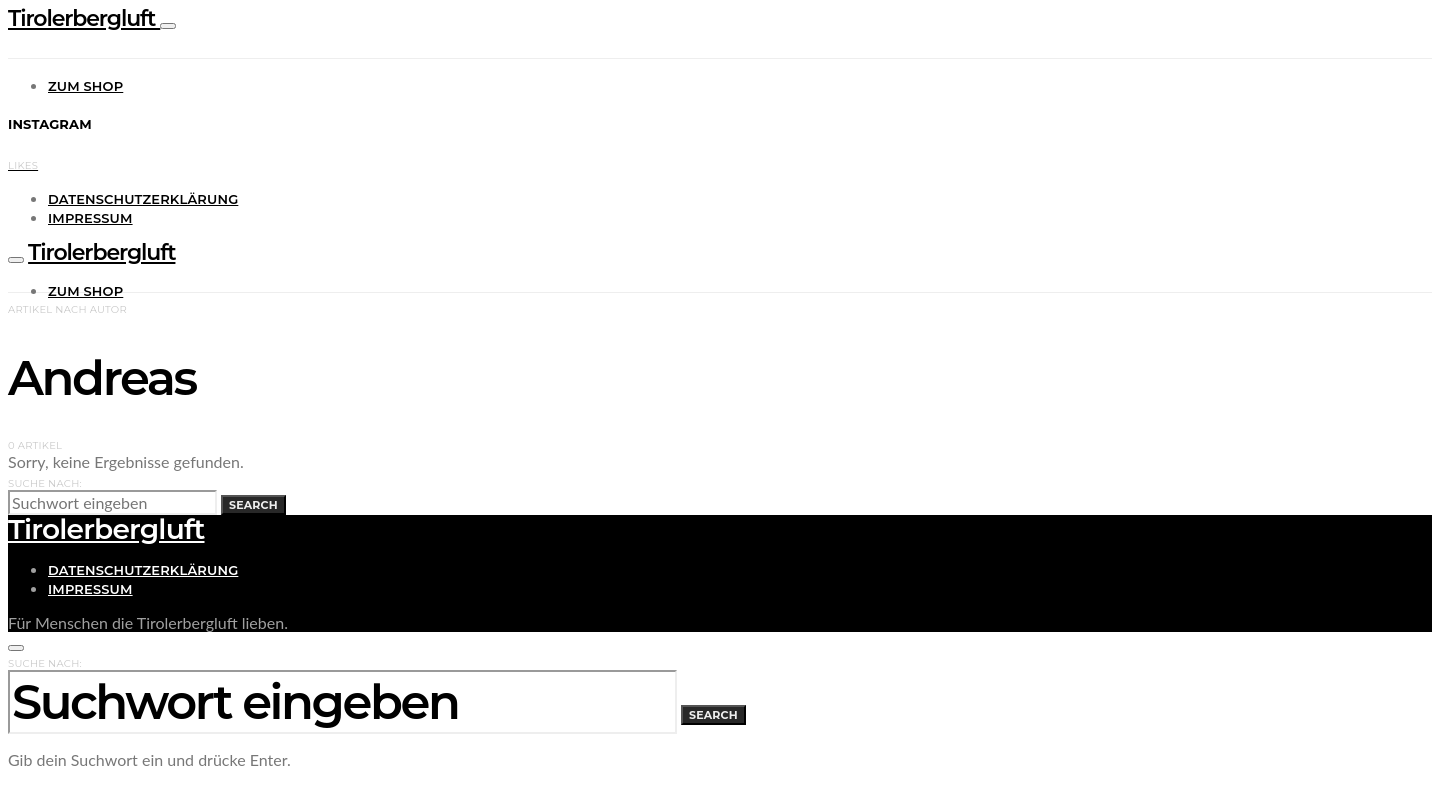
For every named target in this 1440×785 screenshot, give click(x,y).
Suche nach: (45, 483)
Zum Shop (85, 86)
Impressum (90, 218)
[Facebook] (23, 162)
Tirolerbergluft (84, 18)
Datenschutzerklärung (143, 199)
